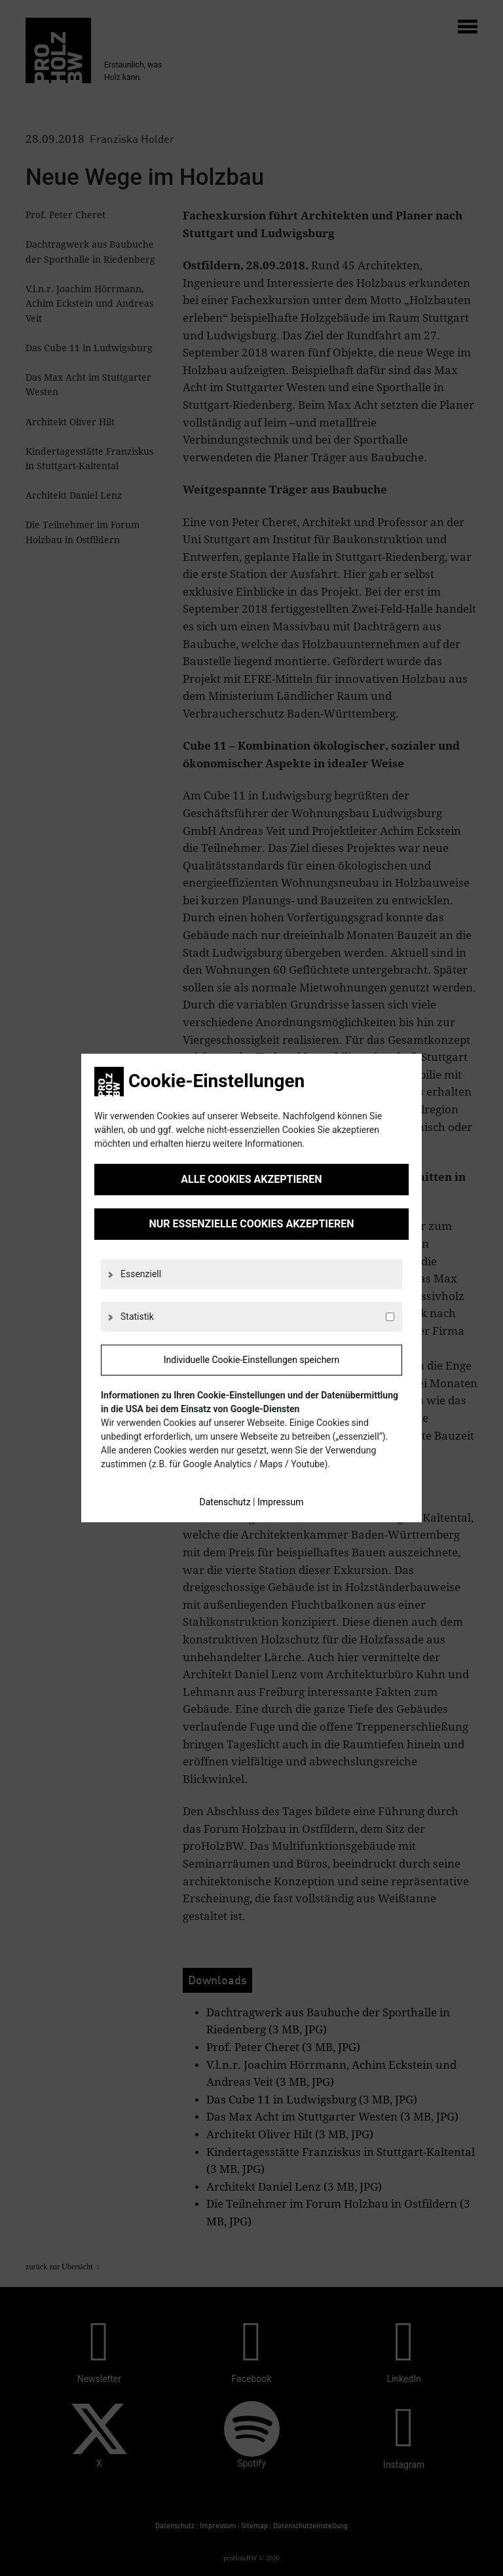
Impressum (280, 1502)
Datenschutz (225, 1502)
